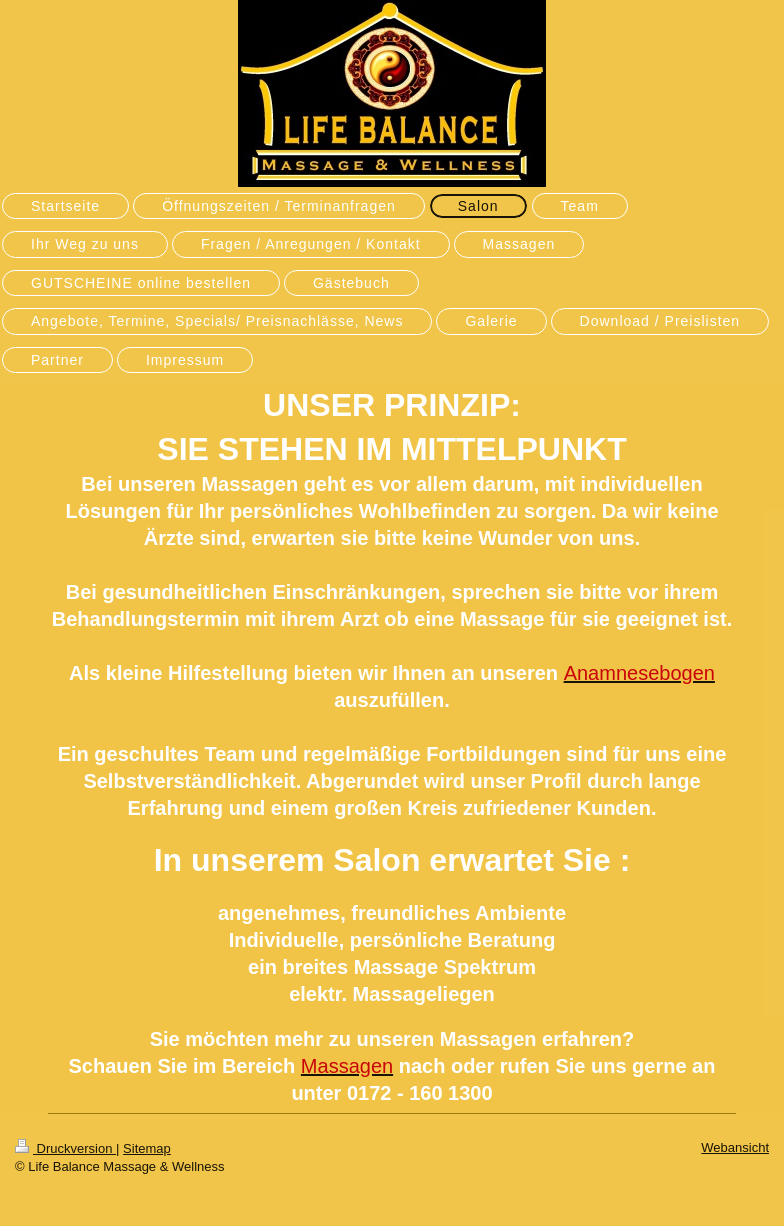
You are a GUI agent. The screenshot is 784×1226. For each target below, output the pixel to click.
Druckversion (65, 1148)
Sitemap (147, 1148)
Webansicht (735, 1147)
